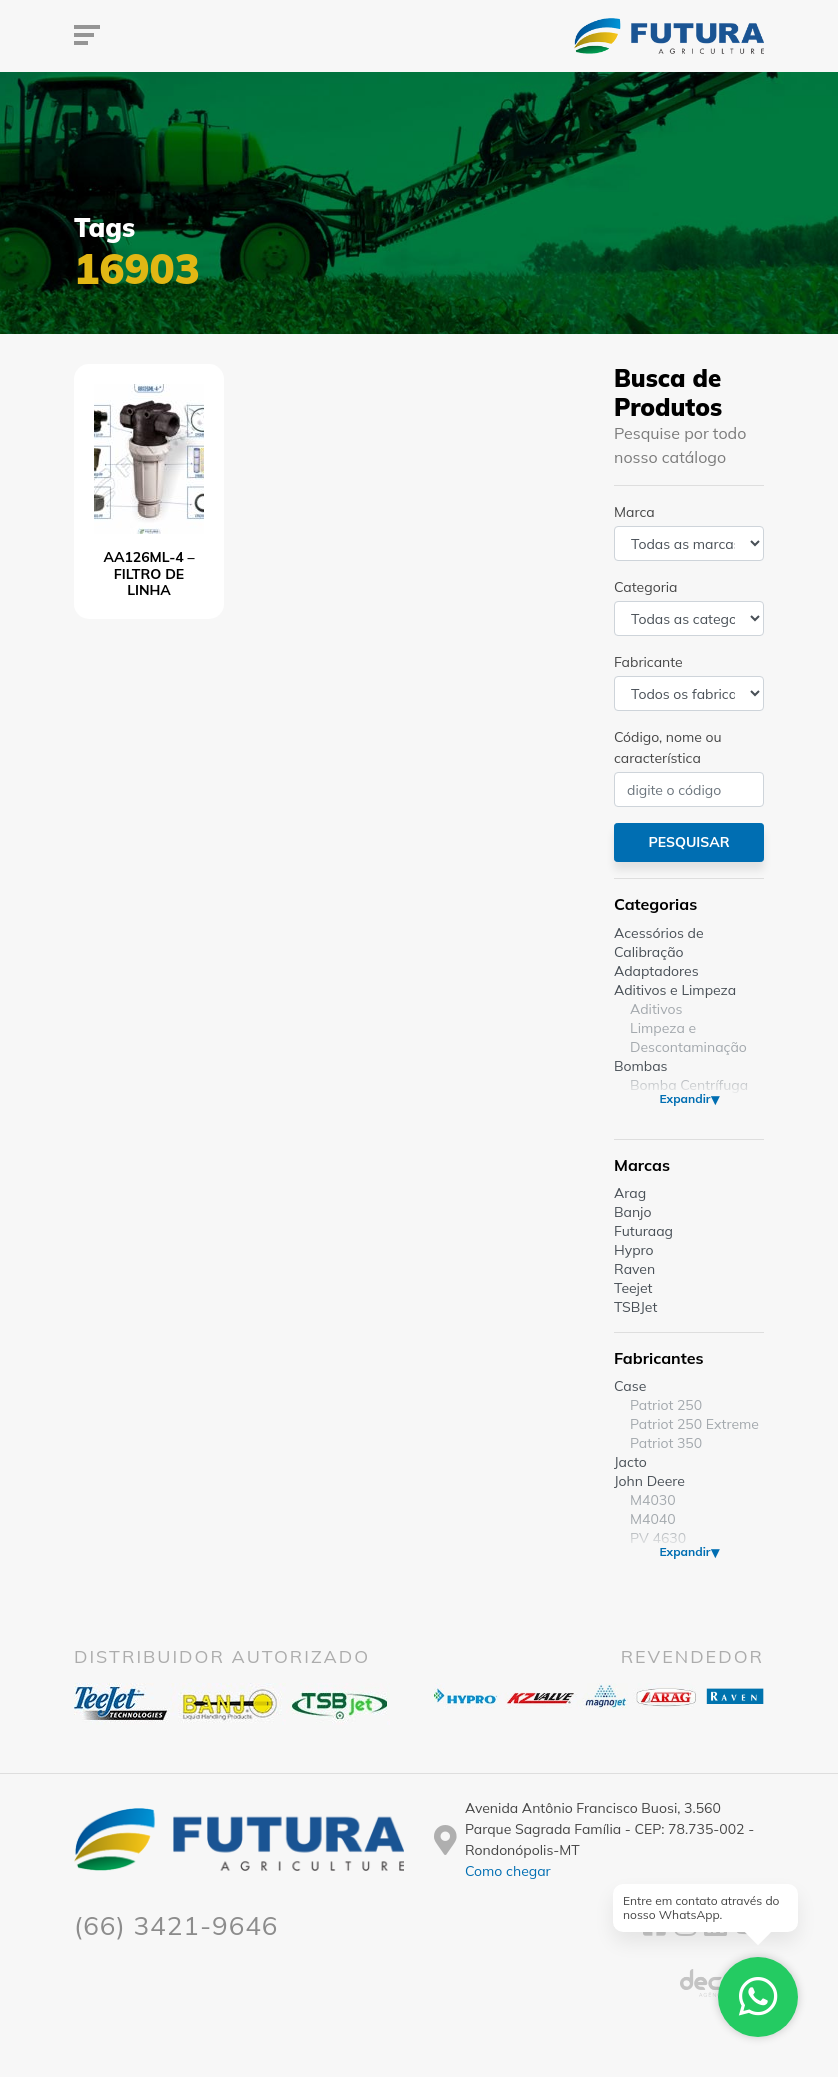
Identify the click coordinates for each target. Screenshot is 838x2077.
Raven (634, 1269)
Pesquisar (688, 842)
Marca (634, 512)
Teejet (633, 1288)
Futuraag (643, 1231)
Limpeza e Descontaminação (688, 1037)
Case (630, 1386)
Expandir (684, 1098)
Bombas (641, 1066)
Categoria (645, 587)
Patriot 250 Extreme (694, 1424)
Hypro (634, 1250)
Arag (630, 1193)
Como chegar (508, 1871)
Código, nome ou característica (668, 747)
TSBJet (635, 1307)
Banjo (632, 1212)
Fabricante (648, 662)
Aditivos (656, 1009)
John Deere (649, 1481)
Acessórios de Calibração (659, 942)
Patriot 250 (666, 1405)
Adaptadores (656, 971)
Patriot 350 (666, 1443)
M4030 (653, 1500)
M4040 (653, 1519)
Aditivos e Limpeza (675, 990)
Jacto (630, 1462)
